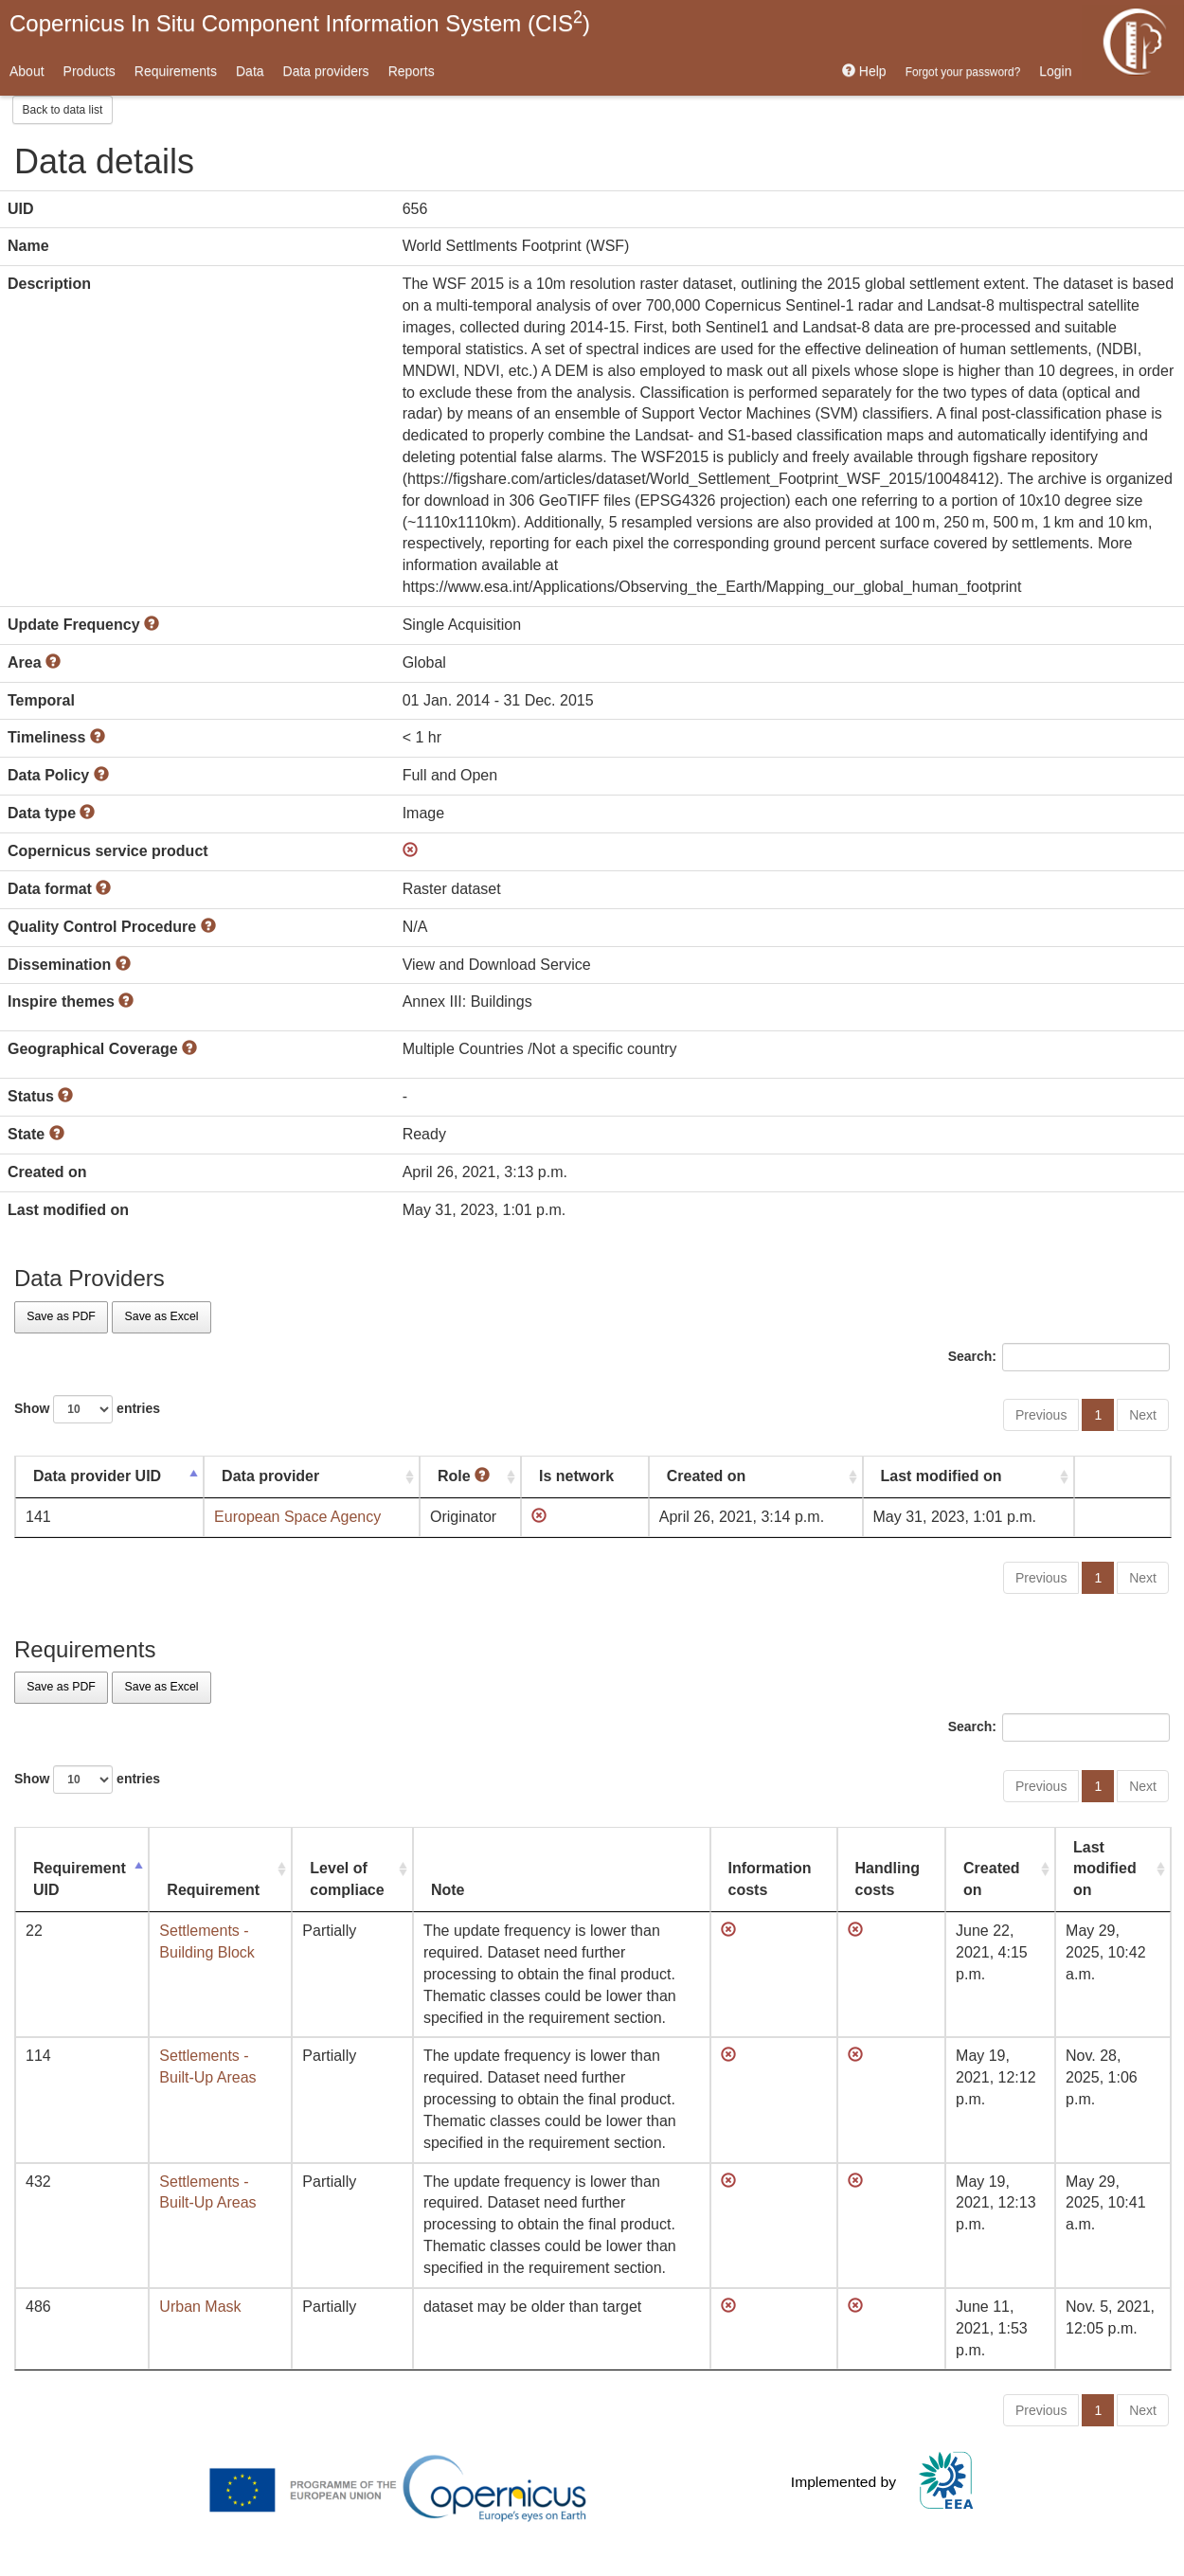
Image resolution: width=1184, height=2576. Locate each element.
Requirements (176, 71)
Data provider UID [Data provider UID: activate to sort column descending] (97, 1476)
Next (1143, 1414)
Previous (1041, 1414)
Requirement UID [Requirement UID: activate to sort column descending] (79, 1879)
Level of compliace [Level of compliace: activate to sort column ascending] (347, 1879)
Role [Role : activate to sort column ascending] (464, 1476)
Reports (411, 71)
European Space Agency (297, 1517)
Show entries (87, 1409)
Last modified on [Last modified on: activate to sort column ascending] (941, 1476)
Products (89, 71)
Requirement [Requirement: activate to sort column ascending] (213, 1890)
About (27, 71)
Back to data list (63, 109)
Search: (1059, 1357)
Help (864, 71)
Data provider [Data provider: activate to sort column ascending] (270, 1476)
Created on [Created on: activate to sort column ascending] (706, 1476)
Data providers (326, 71)
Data (250, 71)
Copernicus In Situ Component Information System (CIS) (299, 22)
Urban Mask (200, 2307)
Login (1055, 71)
